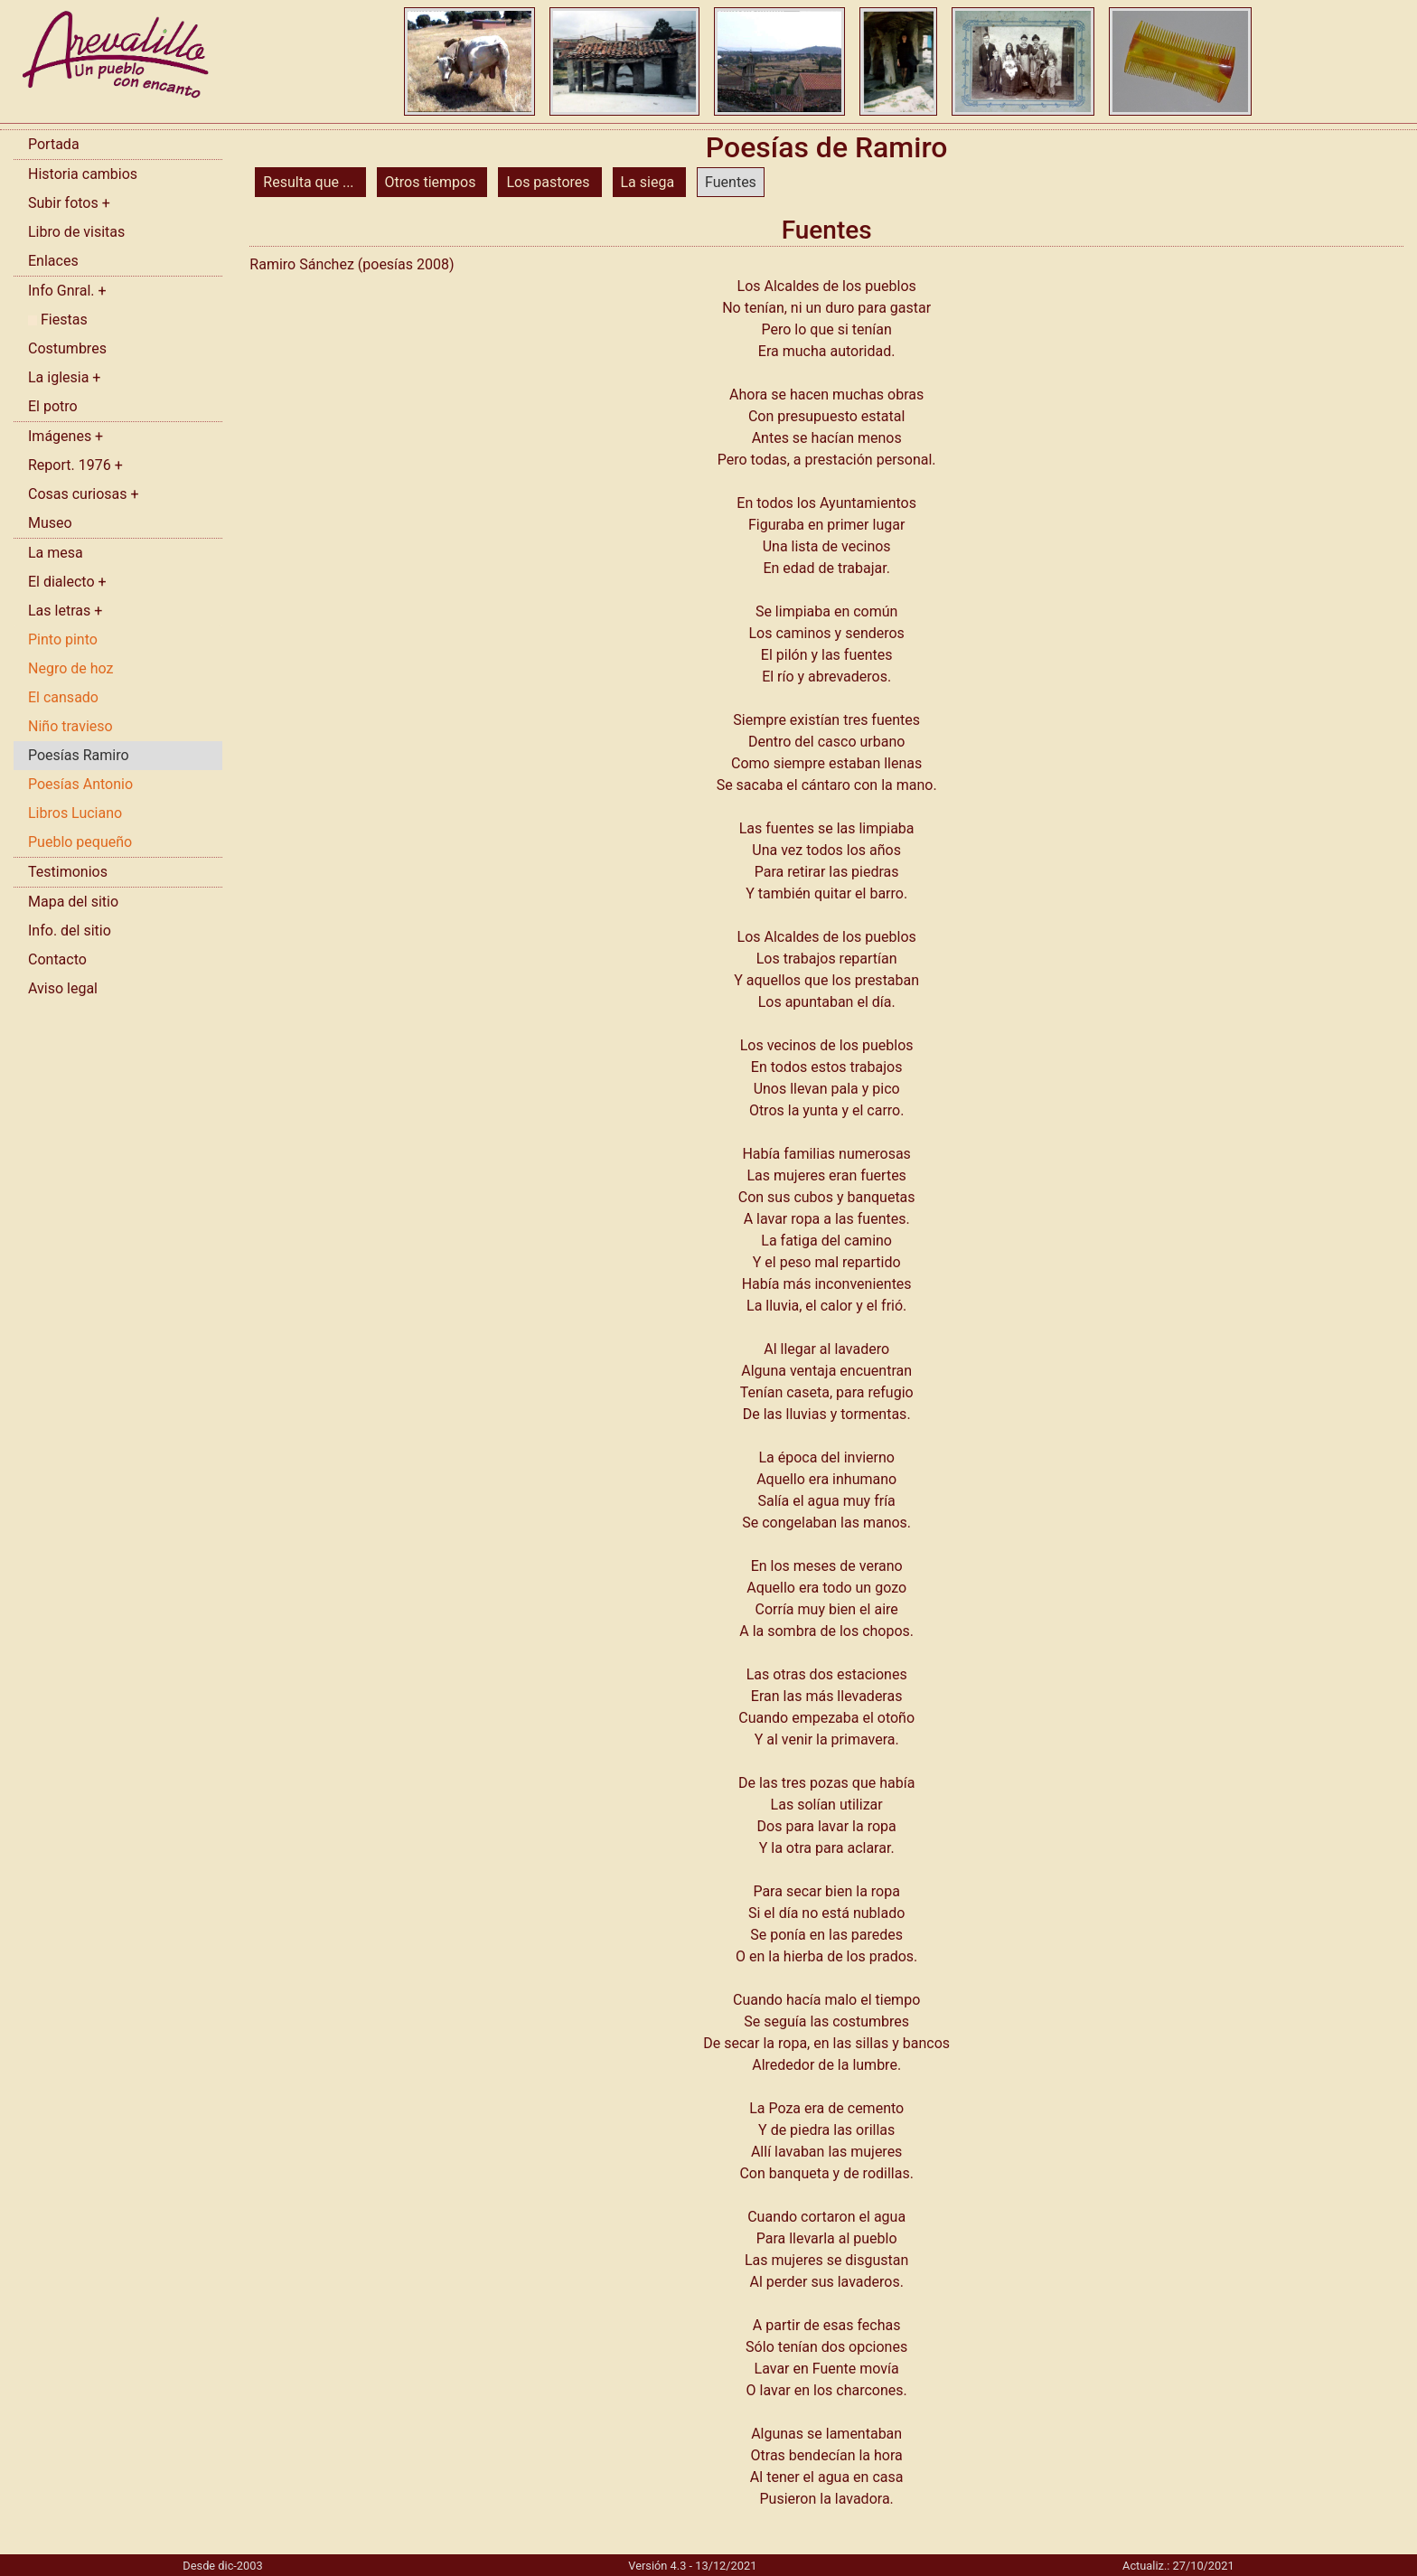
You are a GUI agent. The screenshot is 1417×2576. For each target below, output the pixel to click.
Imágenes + (65, 436)
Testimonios (68, 871)
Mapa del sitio (73, 901)
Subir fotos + (69, 203)
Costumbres (67, 348)
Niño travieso (70, 726)
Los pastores (549, 182)
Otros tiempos (432, 182)
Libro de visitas (76, 231)
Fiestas (58, 319)
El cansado (63, 697)
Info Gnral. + (67, 290)
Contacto (57, 959)
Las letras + (65, 610)
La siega (650, 182)
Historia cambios (82, 174)
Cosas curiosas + (83, 494)
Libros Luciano (75, 813)
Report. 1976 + (75, 465)
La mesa (55, 552)
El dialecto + (67, 581)
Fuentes (730, 182)
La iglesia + (64, 377)
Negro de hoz (70, 668)
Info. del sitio (69, 930)
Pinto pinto (63, 639)
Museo (50, 522)
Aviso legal (63, 988)
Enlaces (53, 260)
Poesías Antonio (80, 784)
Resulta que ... (310, 182)
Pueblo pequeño (80, 842)
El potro (53, 406)
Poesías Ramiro (78, 755)
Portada (54, 144)
